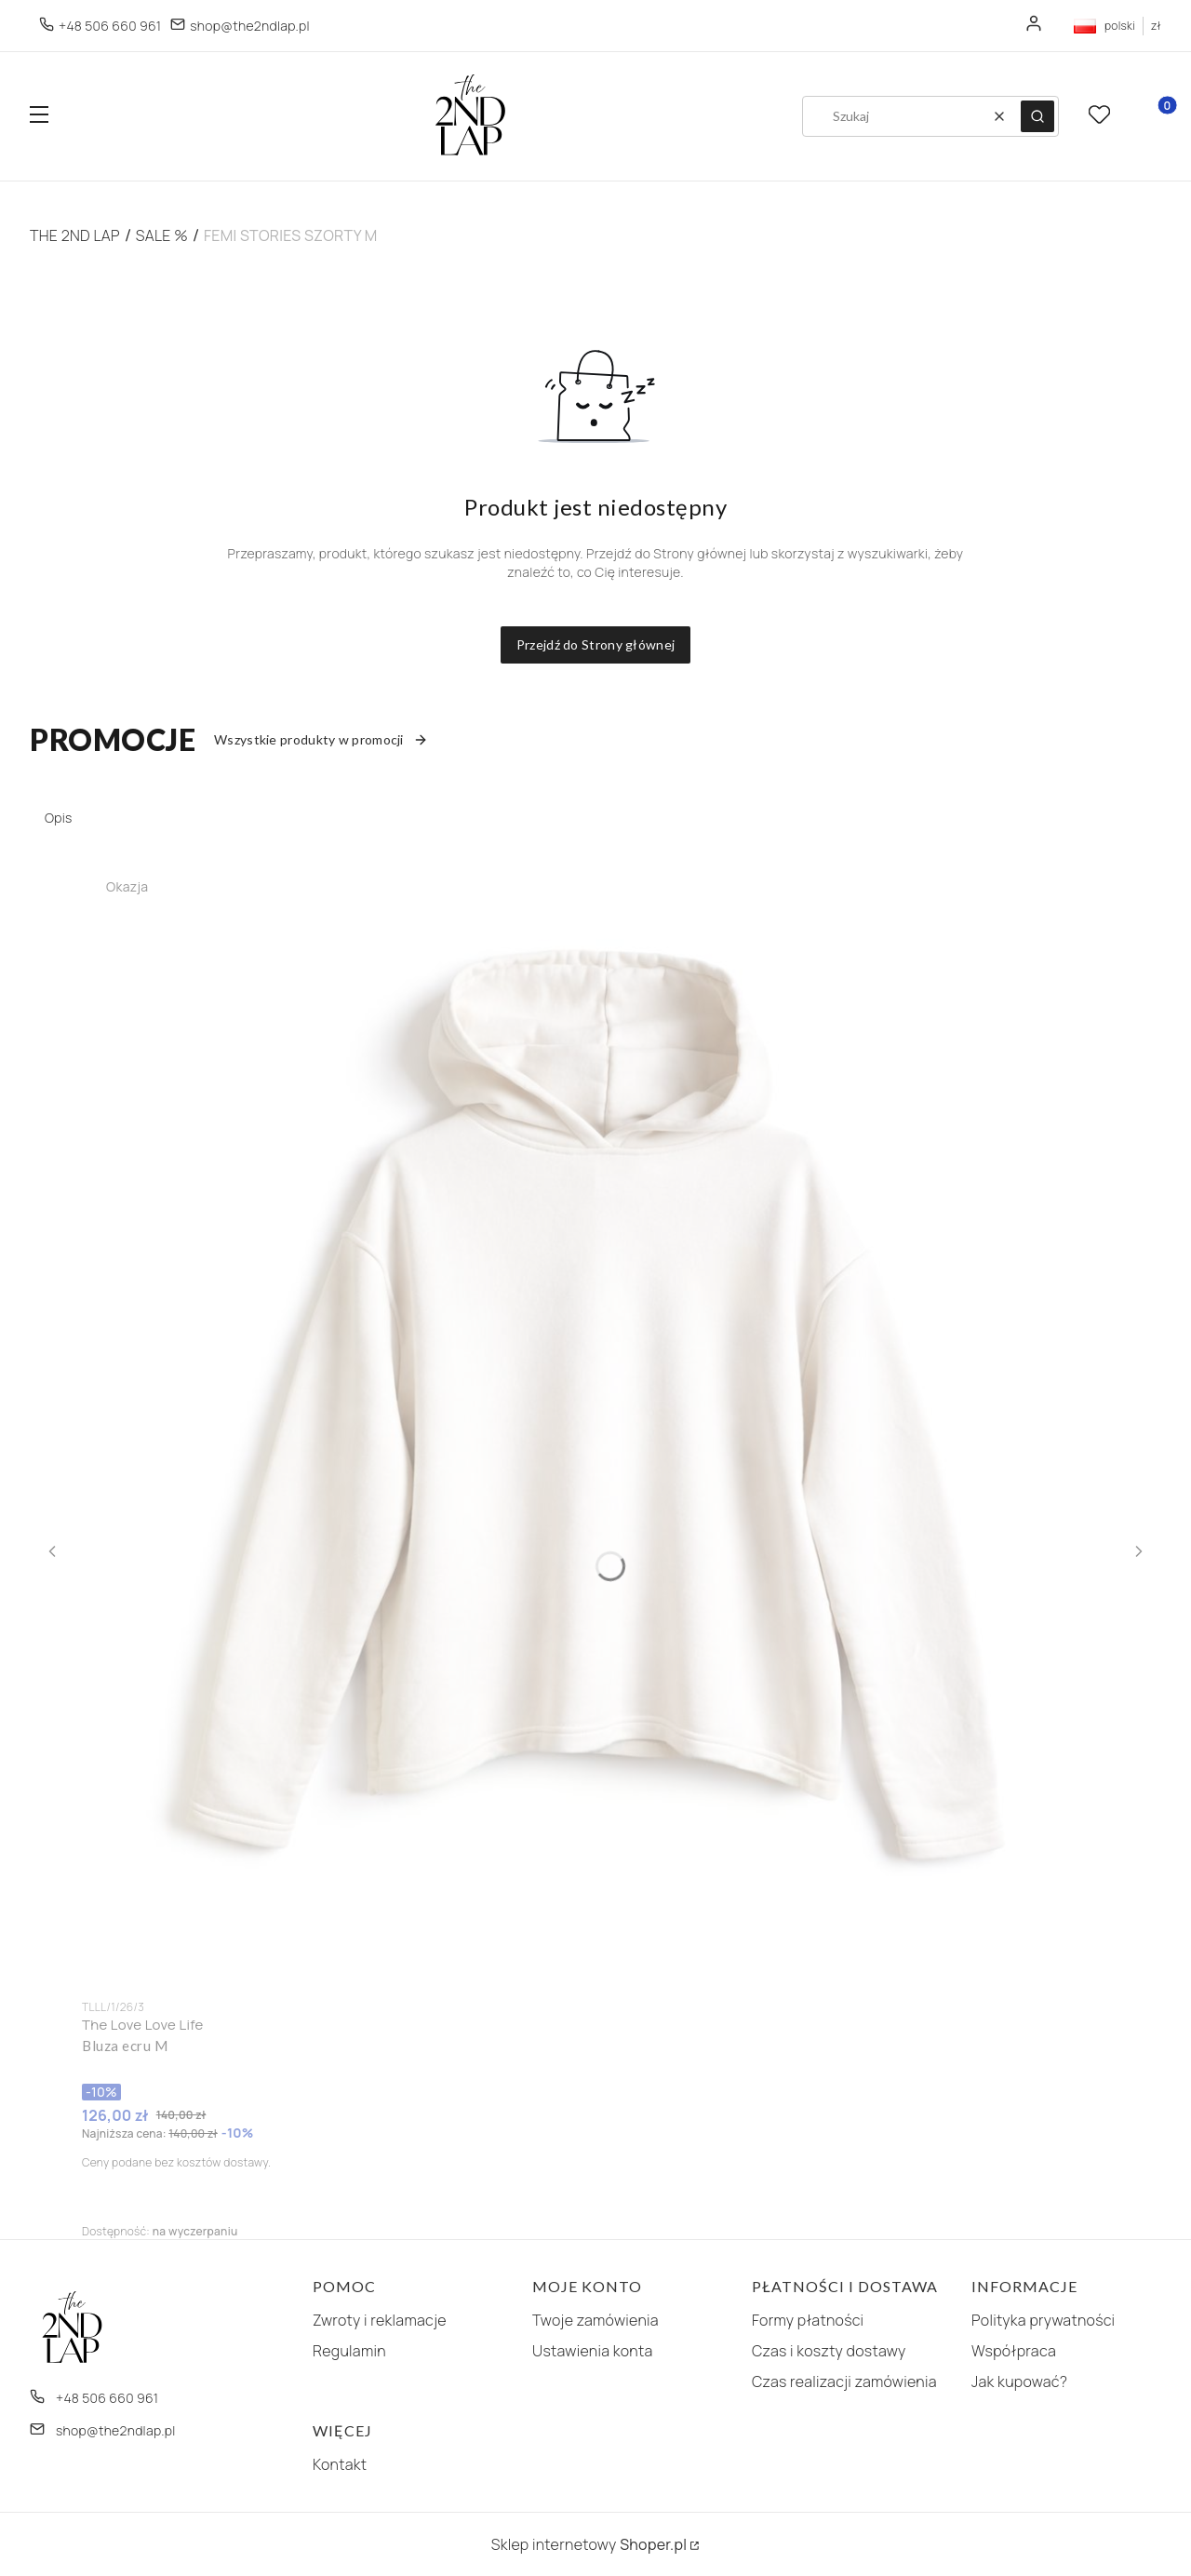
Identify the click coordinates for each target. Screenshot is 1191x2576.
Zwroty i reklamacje (380, 2320)
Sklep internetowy (589, 2544)
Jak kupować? (1019, 2381)
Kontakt (340, 2464)
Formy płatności (807, 2320)
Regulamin (349, 2351)
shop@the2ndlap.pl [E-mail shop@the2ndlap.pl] (250, 25)
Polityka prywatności (1043, 2320)
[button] (39, 116)
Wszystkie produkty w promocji (321, 739)
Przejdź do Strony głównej (596, 644)
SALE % (162, 235)
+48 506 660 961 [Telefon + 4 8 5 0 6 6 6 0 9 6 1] (110, 25)
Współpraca (1013, 2351)
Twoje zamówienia (595, 2320)
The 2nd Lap (75, 235)
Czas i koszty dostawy (829, 2351)
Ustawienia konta (592, 2351)
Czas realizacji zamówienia (844, 2381)
